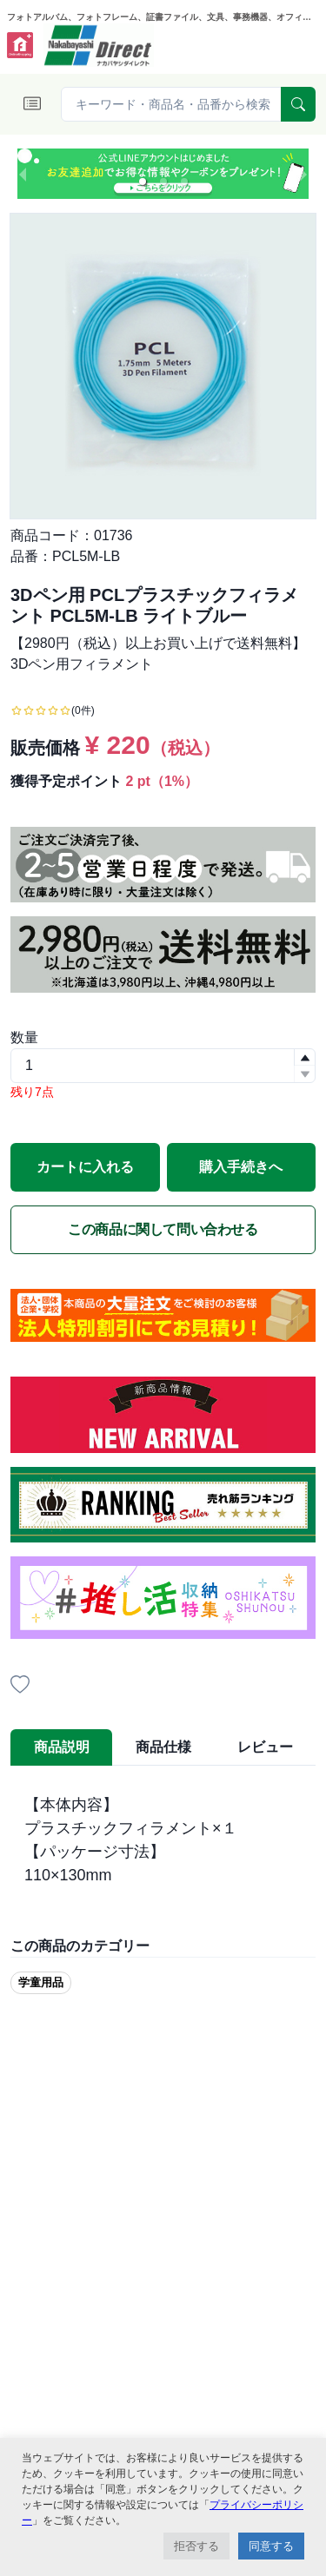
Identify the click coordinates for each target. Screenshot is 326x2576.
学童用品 (40, 1982)
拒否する (196, 2546)
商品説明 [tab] (62, 1747)
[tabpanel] (163, 1840)
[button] (142, 181)
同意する (271, 2546)
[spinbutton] (163, 1065)
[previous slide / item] (22, 174)
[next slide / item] (303, 174)
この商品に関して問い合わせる (162, 1229)
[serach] (298, 104)
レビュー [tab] (265, 1747)
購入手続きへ (241, 1166)
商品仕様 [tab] (163, 1747)
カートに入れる (85, 1166)
